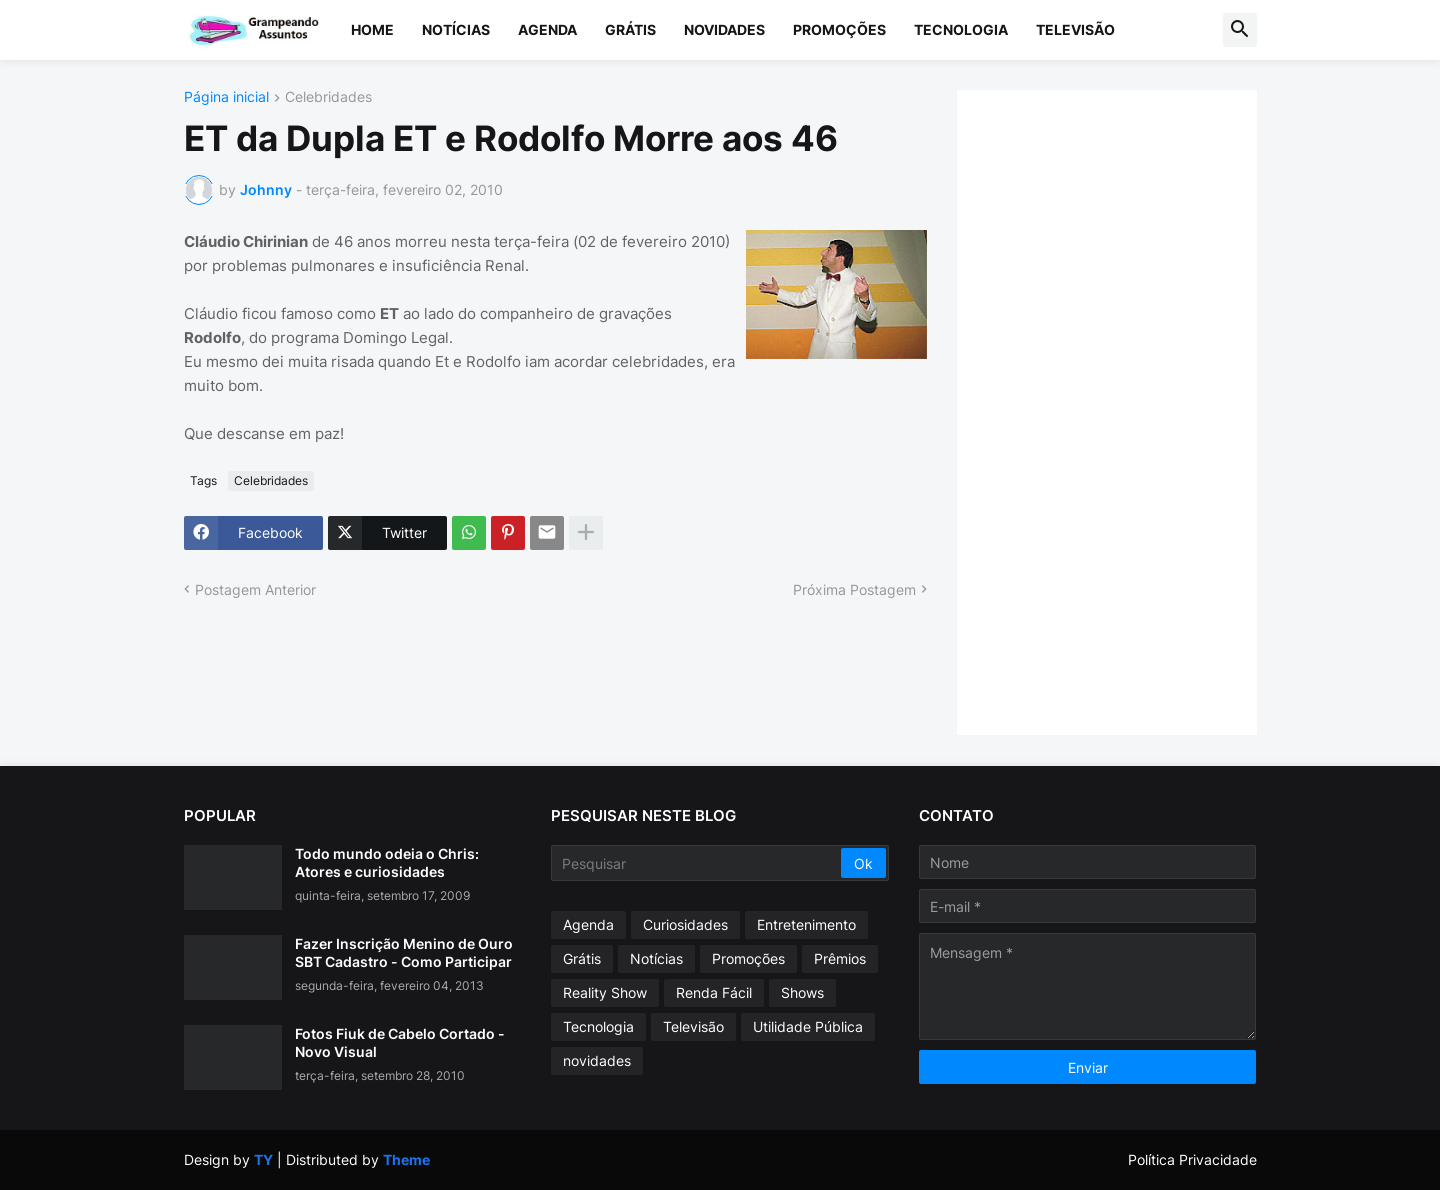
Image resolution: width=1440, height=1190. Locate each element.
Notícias (456, 29)
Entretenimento (806, 924)
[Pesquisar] (697, 863)
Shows (802, 992)
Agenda (547, 29)
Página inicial (226, 97)
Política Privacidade (1192, 1159)
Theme (406, 1159)
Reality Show (605, 992)
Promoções (839, 29)
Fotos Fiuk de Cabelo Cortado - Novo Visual (400, 1042)
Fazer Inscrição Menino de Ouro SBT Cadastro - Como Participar (404, 952)
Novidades (724, 29)
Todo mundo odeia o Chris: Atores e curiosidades (387, 862)
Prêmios (840, 958)
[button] (1240, 30)
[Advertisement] (1127, 410)
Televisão (1075, 29)
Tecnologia (961, 29)
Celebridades (328, 97)
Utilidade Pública (808, 1026)
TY (263, 1159)
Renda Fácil (714, 992)
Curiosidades (685, 924)
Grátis (630, 29)
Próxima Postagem (854, 589)
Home (372, 29)
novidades (597, 1060)
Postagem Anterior (255, 589)
